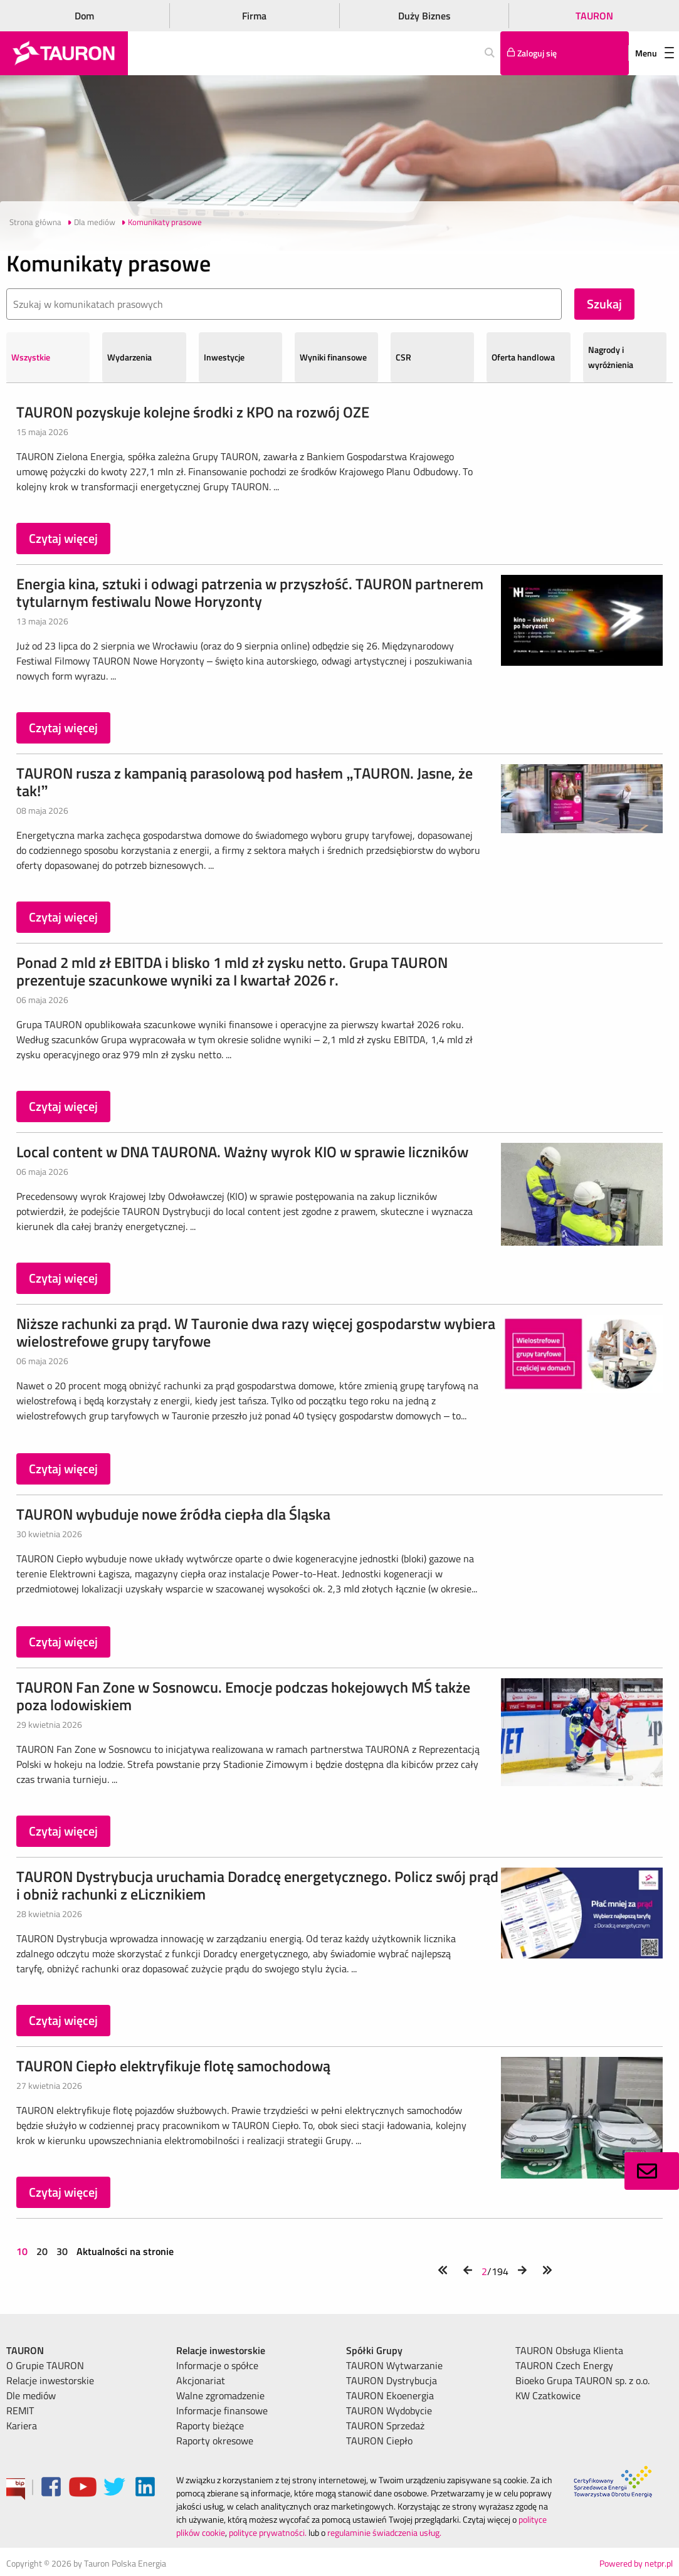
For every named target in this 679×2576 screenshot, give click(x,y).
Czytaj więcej (63, 538)
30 (62, 2251)
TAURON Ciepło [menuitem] (379, 2440)
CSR (403, 357)
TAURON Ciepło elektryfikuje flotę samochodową (173, 2065)
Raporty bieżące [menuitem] (210, 2425)
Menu (654, 53)
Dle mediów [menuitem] (31, 2395)
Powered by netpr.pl (636, 2563)
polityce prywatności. (268, 2532)
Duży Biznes (424, 15)
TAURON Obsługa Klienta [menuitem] (569, 2350)
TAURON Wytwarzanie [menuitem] (394, 2365)
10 (23, 2251)
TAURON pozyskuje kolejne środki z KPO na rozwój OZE (192, 412)
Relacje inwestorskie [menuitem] (50, 2380)
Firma (254, 15)
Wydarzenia (129, 357)
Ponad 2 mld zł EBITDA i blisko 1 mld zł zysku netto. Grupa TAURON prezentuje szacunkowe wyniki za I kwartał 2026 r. (232, 971)
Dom (84, 15)
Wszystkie (30, 357)
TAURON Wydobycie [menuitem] (389, 2410)
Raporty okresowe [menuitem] (214, 2440)
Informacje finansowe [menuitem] (222, 2410)
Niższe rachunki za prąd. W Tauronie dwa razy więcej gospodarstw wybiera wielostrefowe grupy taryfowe (255, 1332)
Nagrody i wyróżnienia (610, 357)
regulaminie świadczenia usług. (384, 2532)
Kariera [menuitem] (21, 2425)
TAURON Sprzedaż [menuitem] (385, 2425)
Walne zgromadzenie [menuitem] (220, 2395)
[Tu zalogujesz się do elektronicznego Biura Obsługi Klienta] (564, 53)
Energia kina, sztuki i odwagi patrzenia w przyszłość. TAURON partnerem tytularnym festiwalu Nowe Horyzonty (249, 592)
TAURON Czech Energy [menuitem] (564, 2365)
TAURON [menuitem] (25, 2350)
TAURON (594, 15)
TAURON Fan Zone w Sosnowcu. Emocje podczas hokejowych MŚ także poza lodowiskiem (243, 1696)
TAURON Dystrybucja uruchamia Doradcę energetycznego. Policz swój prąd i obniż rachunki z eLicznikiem (257, 1885)
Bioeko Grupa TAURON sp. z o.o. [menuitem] (582, 2380)
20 (42, 2251)
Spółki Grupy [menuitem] (374, 2350)
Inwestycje (224, 357)
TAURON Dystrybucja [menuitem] (391, 2380)
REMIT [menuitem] (20, 2410)
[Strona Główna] (64, 53)
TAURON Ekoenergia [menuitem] (390, 2395)
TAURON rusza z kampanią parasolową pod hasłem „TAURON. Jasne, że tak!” (244, 782)
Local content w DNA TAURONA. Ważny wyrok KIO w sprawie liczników (242, 1151)
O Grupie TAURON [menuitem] (45, 2365)
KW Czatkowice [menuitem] (548, 2395)
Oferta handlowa (523, 357)
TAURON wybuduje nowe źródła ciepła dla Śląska (173, 1514)
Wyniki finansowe (333, 357)
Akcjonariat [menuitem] (200, 2380)
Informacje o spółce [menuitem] (217, 2365)
